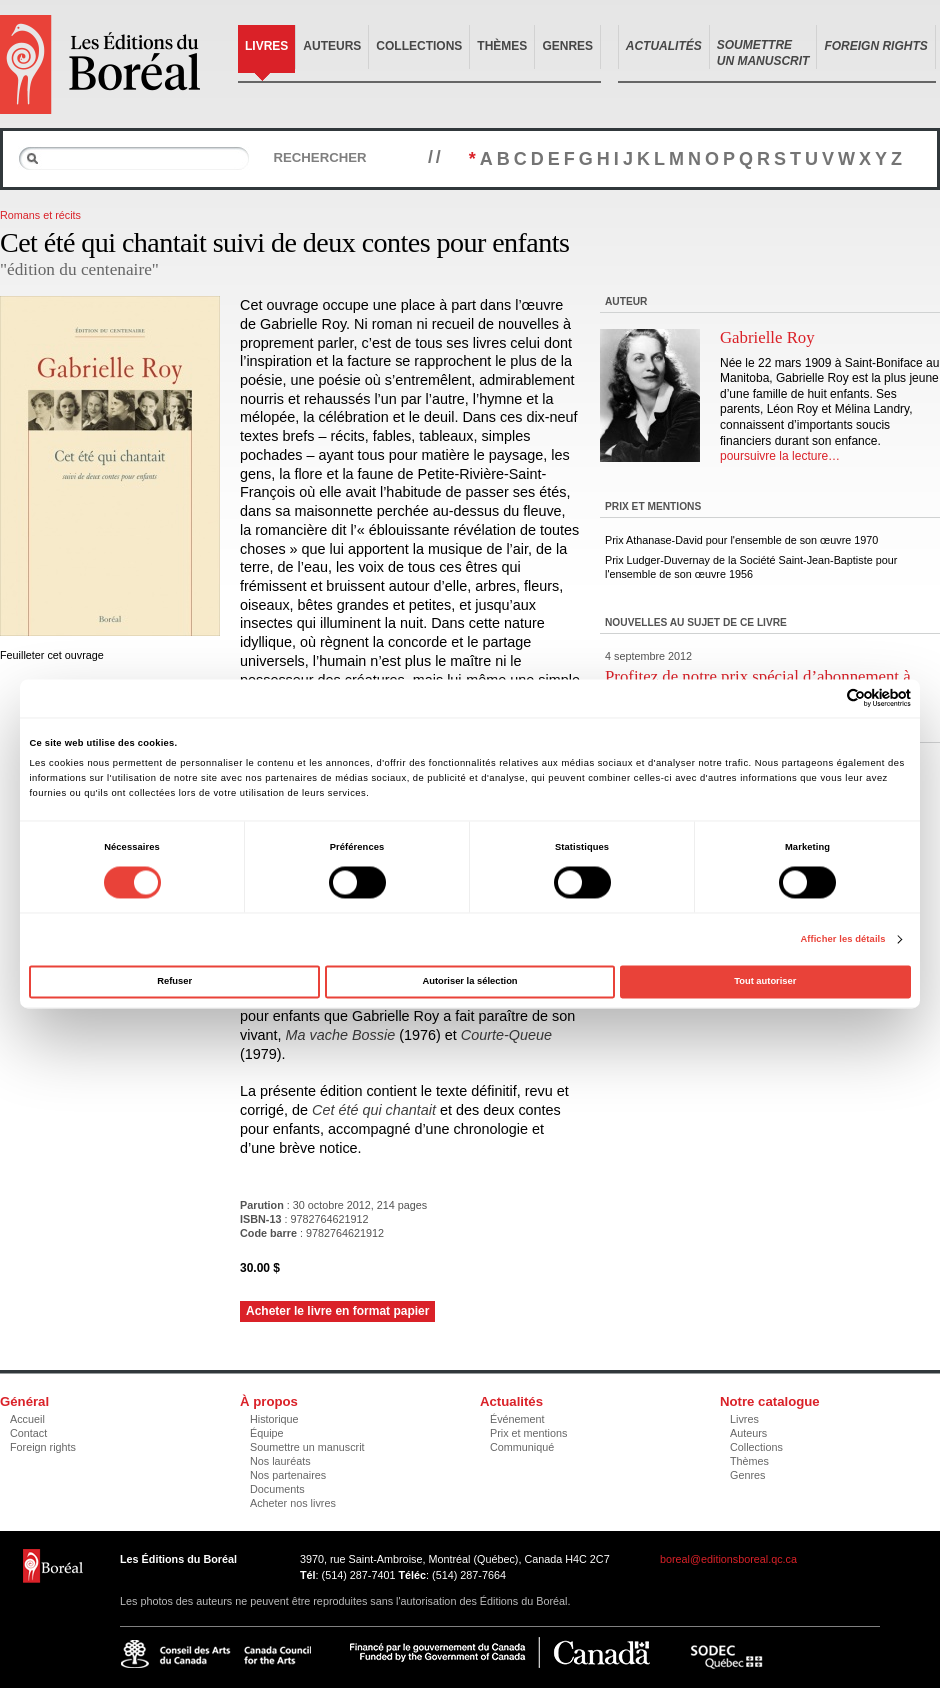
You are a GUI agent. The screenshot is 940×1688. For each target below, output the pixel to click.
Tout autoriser (765, 982)
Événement (517, 1419)
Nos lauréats (280, 1461)
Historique (274, 1419)
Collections (419, 46)
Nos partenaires (288, 1475)
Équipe (267, 1433)
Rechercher (319, 157)
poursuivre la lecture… (780, 456)
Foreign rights (43, 1447)
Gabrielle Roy (767, 337)
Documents (277, 1489)
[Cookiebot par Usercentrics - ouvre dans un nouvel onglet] (823, 698)
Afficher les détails (842, 939)
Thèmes (502, 46)
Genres (567, 46)
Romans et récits (40, 215)
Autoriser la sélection (469, 982)
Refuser (174, 982)
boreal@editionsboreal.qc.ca (728, 1559)
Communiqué (522, 1447)
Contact (28, 1433)
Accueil (27, 1419)
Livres (266, 46)
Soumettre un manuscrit (307, 1447)
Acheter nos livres (293, 1503)
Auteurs (332, 46)
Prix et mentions (528, 1433)
